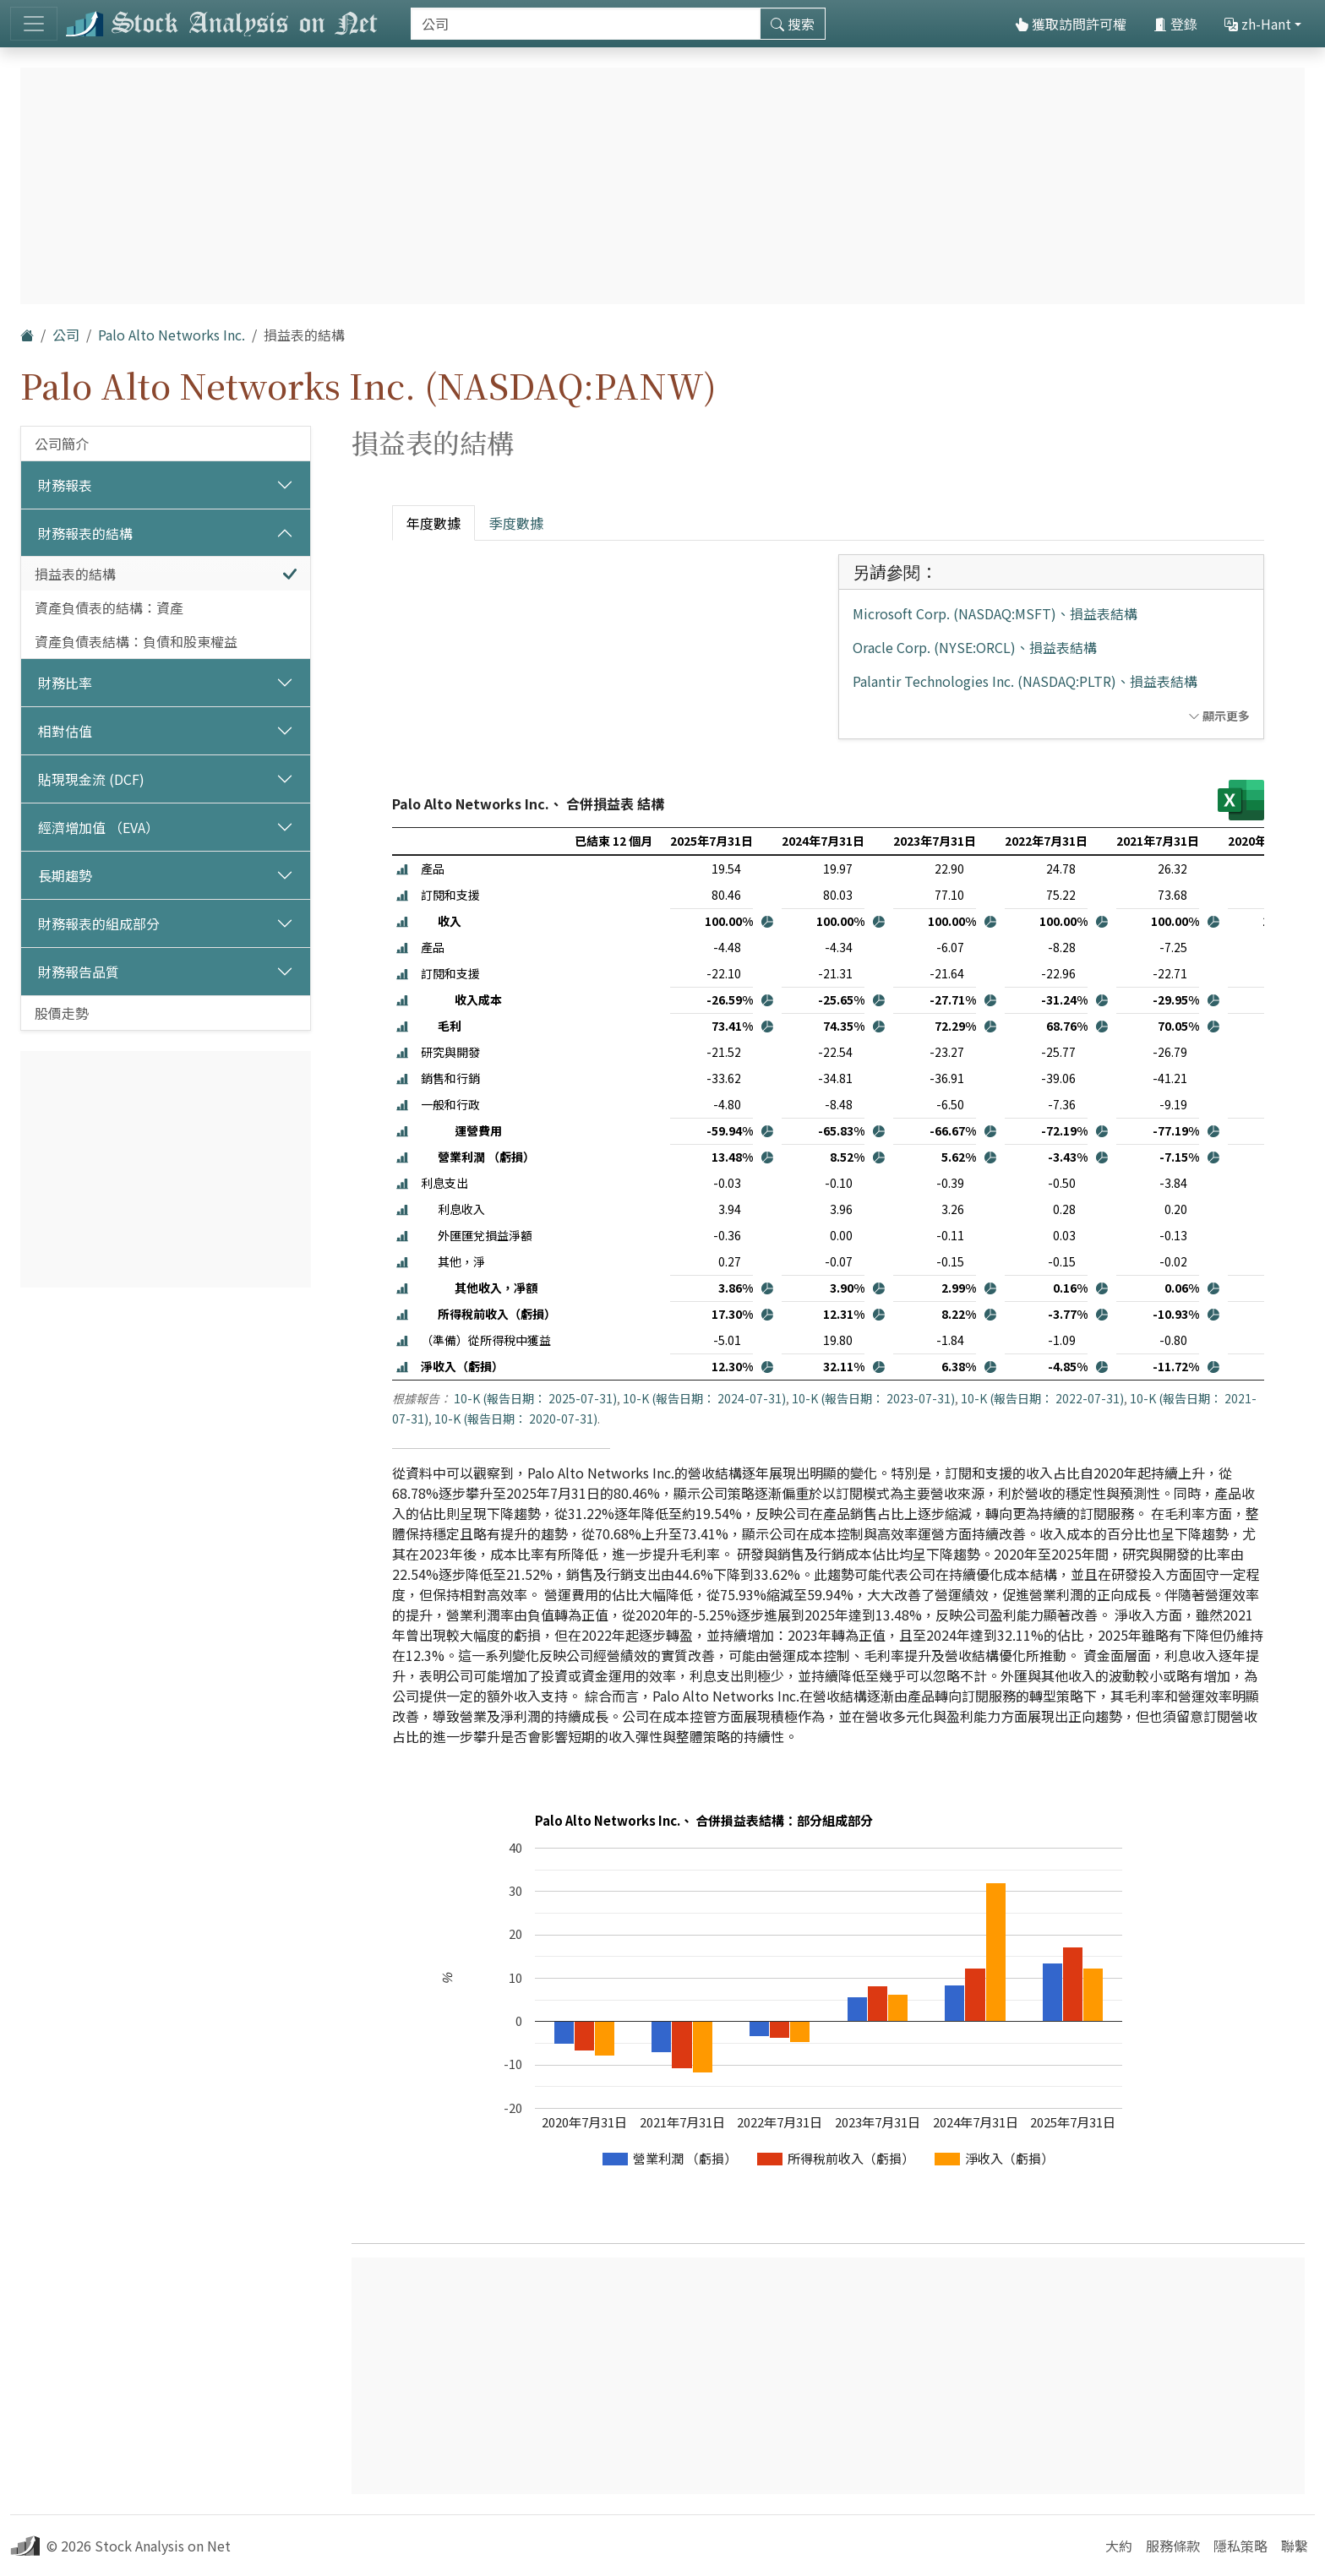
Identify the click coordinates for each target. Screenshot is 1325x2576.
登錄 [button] (1175, 24)
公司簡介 (62, 443)
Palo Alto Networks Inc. (171, 334)
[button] (402, 869)
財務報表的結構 (85, 533)
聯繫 (1294, 2545)
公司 (65, 334)
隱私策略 (1240, 2545)
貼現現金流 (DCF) (91, 779)
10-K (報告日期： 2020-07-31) (515, 1418)
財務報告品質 (78, 971)
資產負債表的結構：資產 (109, 607)
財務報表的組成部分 (99, 923)
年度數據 (433, 523)
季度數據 (516, 523)
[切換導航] (33, 24)
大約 (1118, 2545)
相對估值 (65, 731)
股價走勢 (62, 1013)
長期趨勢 (65, 875)
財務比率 (65, 683)
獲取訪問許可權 (1070, 24)
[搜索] (586, 24)
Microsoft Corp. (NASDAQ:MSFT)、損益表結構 (995, 613)
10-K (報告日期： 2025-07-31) (535, 1398)
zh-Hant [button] (1257, 24)
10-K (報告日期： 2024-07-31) (704, 1398)
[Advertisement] (165, 1169)
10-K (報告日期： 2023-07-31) (873, 1398)
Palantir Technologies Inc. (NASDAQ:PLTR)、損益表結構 (1025, 681)
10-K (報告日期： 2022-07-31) (1042, 1398)
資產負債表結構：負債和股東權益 (136, 641)
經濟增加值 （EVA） (98, 827)
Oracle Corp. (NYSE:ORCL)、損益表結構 (975, 647)
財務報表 (65, 485)
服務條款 (1173, 2545)
